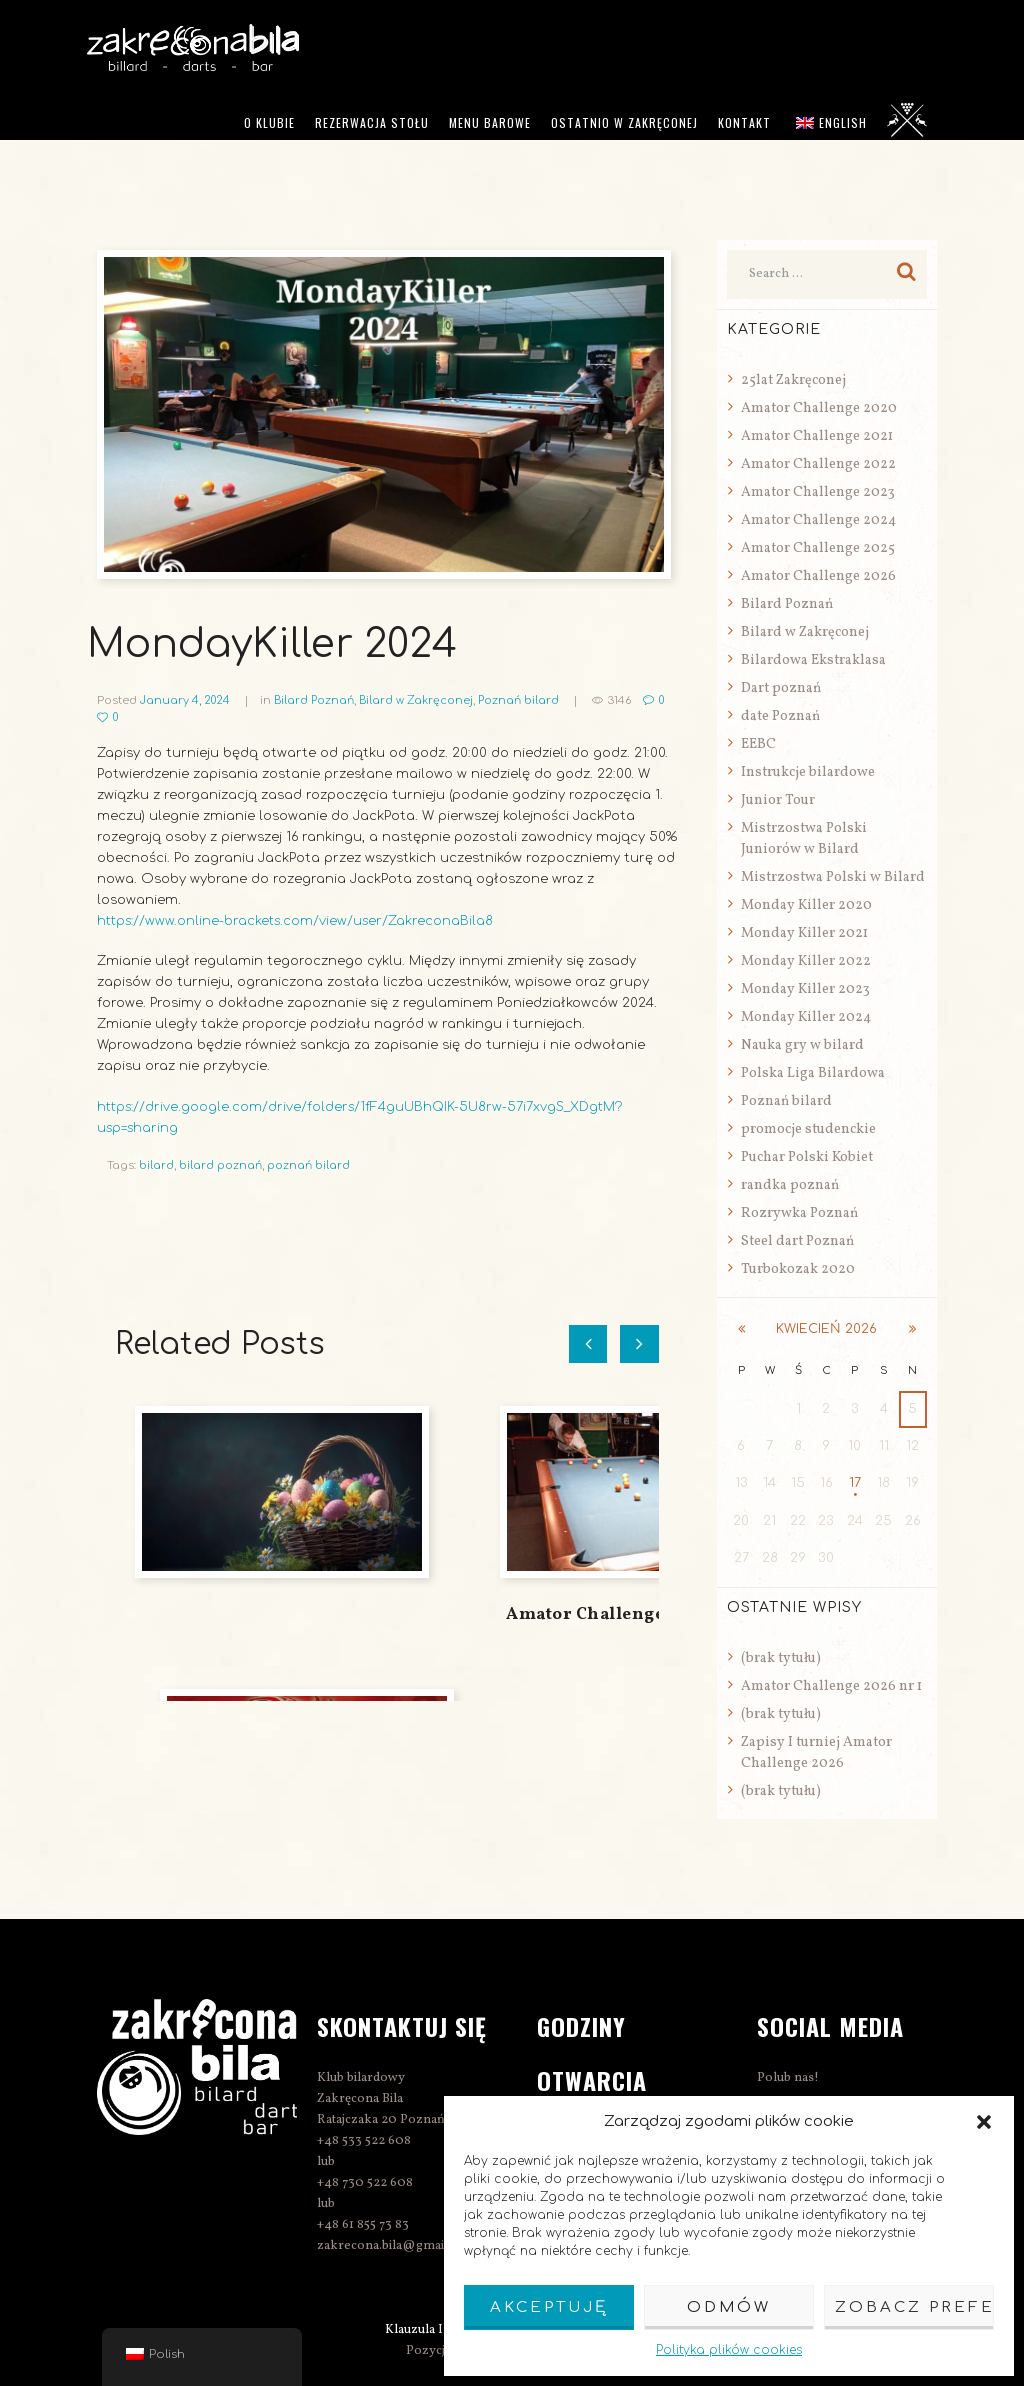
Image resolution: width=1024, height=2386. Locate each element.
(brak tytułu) (781, 1657)
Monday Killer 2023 (805, 989)
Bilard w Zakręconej (417, 700)
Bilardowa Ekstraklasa (813, 660)
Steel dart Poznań (797, 1241)
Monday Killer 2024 (806, 1017)
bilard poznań (220, 1165)
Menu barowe (490, 122)
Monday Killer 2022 (806, 961)
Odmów (729, 2307)
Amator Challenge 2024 (818, 520)
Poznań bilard (521, 700)
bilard (156, 1165)
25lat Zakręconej (793, 380)
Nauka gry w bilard (802, 1045)
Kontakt (744, 122)
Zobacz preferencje (914, 2307)
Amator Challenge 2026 (818, 576)
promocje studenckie (808, 1129)
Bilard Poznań (314, 700)
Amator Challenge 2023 (818, 492)
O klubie (269, 122)
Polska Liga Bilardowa (813, 1073)
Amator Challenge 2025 (818, 548)
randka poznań (790, 1185)
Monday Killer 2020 (806, 905)
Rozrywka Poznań (799, 1213)
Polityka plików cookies (729, 2350)
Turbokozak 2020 (798, 1269)
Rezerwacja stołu (372, 122)
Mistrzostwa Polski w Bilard (833, 877)
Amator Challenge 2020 (819, 408)
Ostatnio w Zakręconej (624, 122)
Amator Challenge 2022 (818, 464)
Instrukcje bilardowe (808, 772)
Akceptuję (549, 2307)
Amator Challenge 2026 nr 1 (625, 1614)
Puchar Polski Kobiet (807, 1157)
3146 (622, 700)
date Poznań (780, 716)
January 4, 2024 (185, 700)
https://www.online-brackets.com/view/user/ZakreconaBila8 (298, 921)
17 (855, 1483)
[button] (984, 2122)
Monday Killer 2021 (804, 933)
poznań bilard (308, 1165)
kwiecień (826, 1329)
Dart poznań (781, 688)
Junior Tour (778, 800)
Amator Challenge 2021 (817, 436)
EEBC (758, 744)
